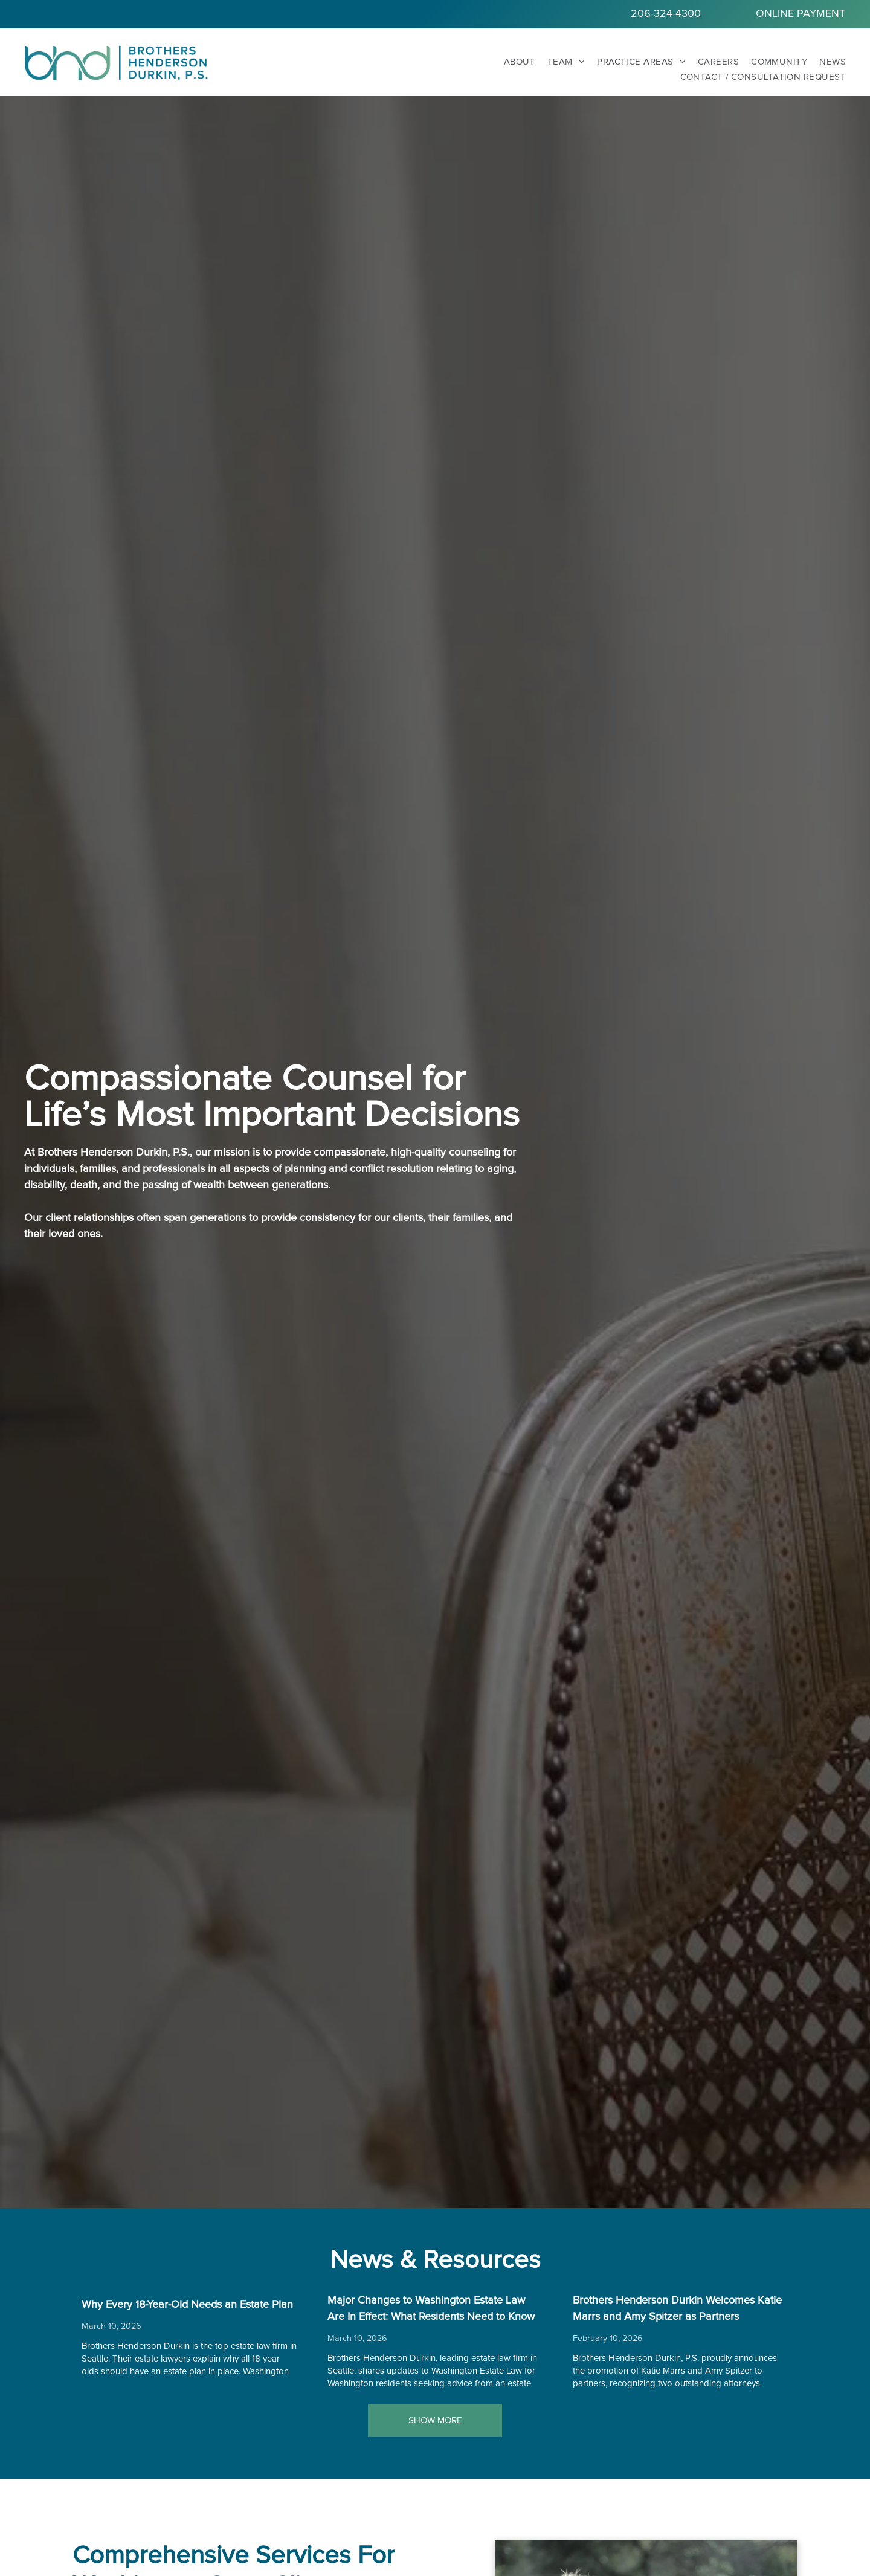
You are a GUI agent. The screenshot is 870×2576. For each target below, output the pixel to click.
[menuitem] (513, 61)
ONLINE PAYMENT (800, 13)
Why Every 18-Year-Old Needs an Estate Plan (187, 2304)
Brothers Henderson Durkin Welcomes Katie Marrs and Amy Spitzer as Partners (677, 2308)
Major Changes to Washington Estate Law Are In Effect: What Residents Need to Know (431, 2308)
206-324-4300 (666, 13)
